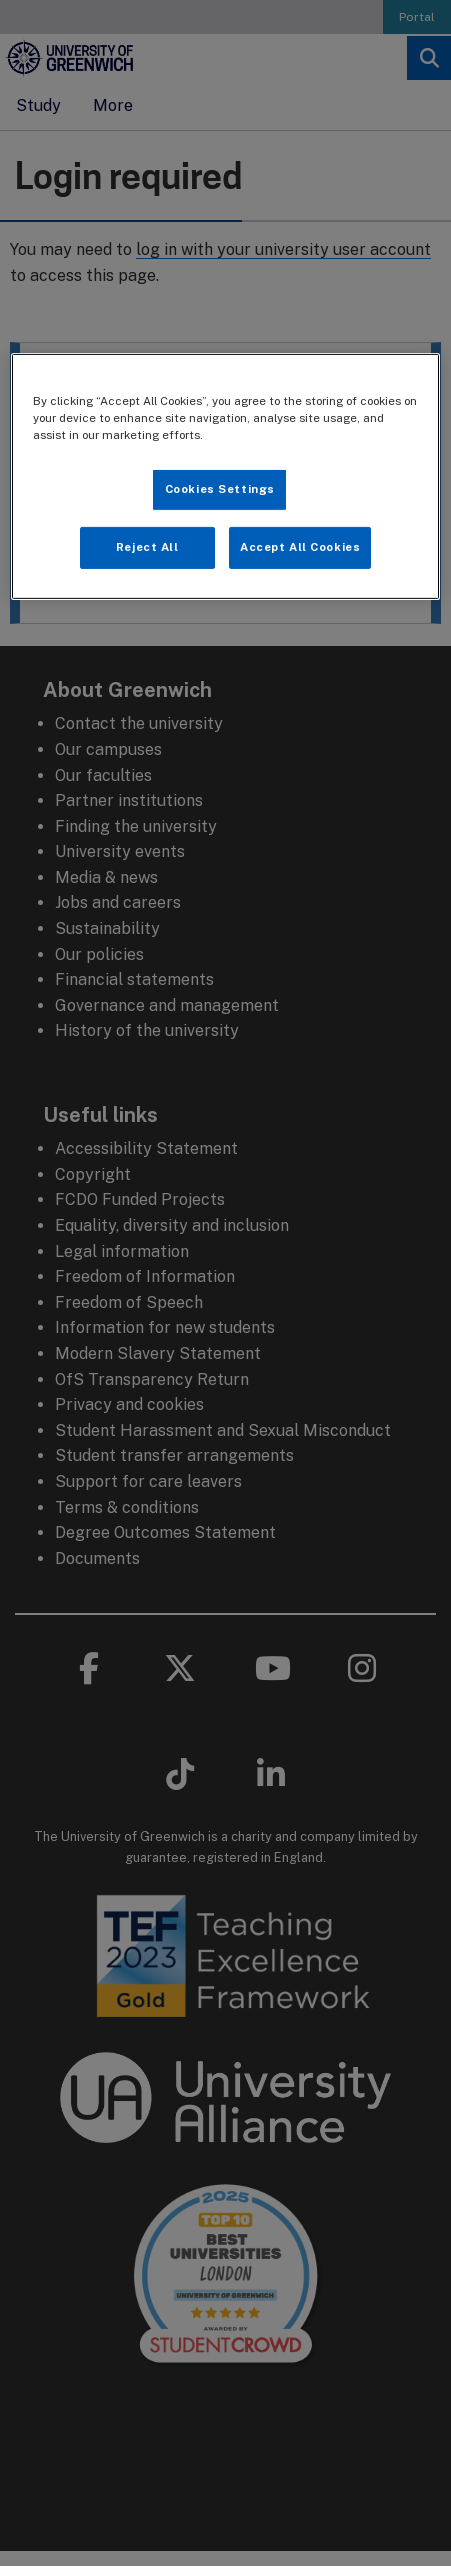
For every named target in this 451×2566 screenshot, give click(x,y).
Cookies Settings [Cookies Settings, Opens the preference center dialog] (220, 489)
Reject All (147, 547)
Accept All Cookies (300, 547)
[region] (225, 476)
